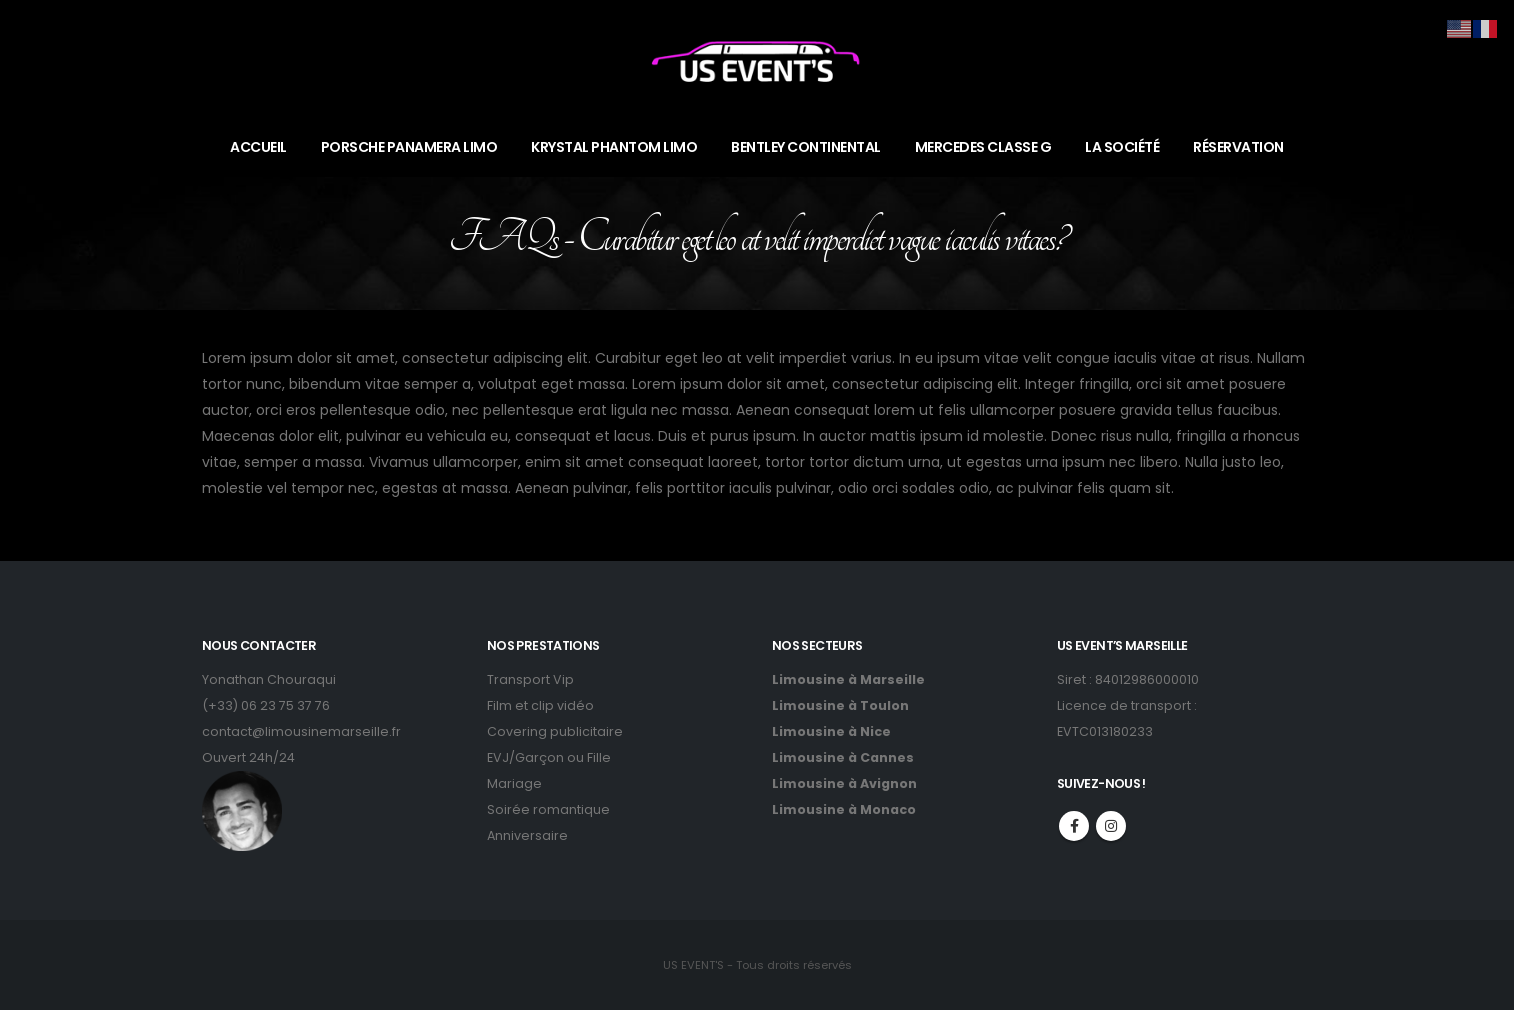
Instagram (1111, 826)
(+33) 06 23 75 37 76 (266, 705)
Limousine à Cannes (843, 757)
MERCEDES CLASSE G (983, 147)
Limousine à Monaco (844, 809)
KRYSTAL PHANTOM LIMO (614, 147)
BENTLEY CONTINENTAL (806, 147)
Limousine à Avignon (844, 783)
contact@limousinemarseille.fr (301, 731)
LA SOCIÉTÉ (1122, 147)
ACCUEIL (258, 147)
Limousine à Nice (831, 731)
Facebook (1074, 826)
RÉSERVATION (1238, 147)
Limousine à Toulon (840, 705)
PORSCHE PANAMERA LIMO (409, 147)
